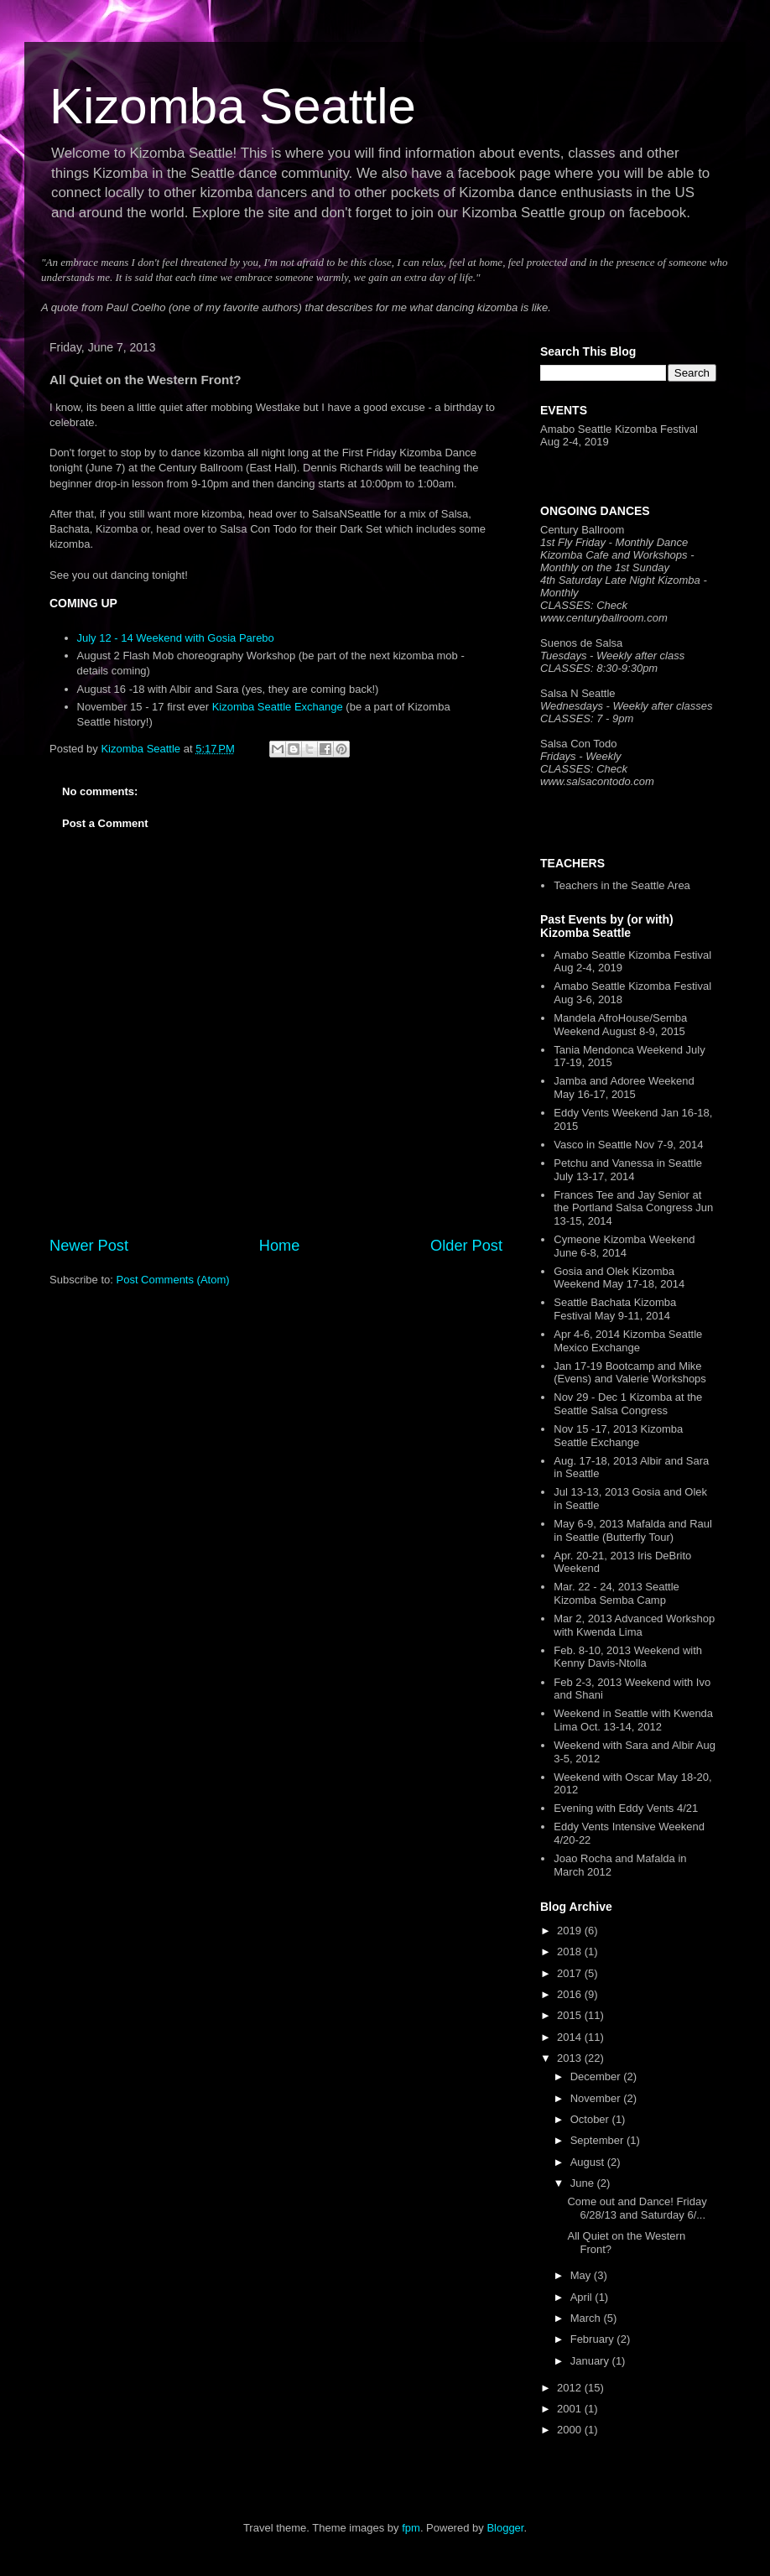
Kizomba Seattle (232, 106)
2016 (571, 1994)
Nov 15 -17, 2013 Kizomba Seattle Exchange (618, 1436)
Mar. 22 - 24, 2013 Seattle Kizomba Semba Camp (616, 1593)
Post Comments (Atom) (173, 1279)
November (597, 2098)
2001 (571, 2408)
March (587, 2318)
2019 (571, 1930)
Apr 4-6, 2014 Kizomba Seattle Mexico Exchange (628, 1341)
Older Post (466, 1245)
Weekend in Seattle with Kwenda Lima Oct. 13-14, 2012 (633, 1720)
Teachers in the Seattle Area (622, 885)
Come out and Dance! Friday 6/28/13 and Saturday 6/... (636, 2208)
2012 (571, 2387)
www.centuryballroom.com (604, 617)
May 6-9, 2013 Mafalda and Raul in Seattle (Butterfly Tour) (633, 1530)
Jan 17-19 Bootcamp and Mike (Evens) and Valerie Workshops (630, 1373)
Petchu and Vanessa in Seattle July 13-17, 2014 (628, 1170)
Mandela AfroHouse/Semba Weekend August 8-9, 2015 (620, 1025)
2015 (571, 2015)
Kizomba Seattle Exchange (277, 706)
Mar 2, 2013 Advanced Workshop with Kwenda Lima (634, 1625)
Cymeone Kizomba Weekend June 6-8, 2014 (624, 1246)
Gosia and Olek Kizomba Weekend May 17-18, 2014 (619, 1278)
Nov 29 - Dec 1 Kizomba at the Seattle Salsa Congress (628, 1404)
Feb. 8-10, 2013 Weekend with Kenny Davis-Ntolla (628, 1657)
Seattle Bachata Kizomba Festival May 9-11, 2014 (615, 1309)
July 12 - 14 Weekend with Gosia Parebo (175, 638)
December (597, 2076)
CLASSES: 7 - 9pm (586, 718)
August (588, 2162)
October (591, 2119)
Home (279, 1245)
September (598, 2140)
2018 (571, 1951)
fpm (411, 2527)
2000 (571, 2429)
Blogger (504, 2527)
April (583, 2297)
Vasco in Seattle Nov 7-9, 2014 (628, 1144)
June (583, 2183)
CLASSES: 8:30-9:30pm (599, 668)
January (591, 2361)
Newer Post (88, 1245)
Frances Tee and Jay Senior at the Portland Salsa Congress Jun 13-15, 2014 (633, 1208)
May (582, 2275)
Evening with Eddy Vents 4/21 (626, 1808)
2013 (571, 2058)
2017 (571, 1973)
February (593, 2339)
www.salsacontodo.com (597, 781)
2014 (571, 2037)
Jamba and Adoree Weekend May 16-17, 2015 (624, 1088)
